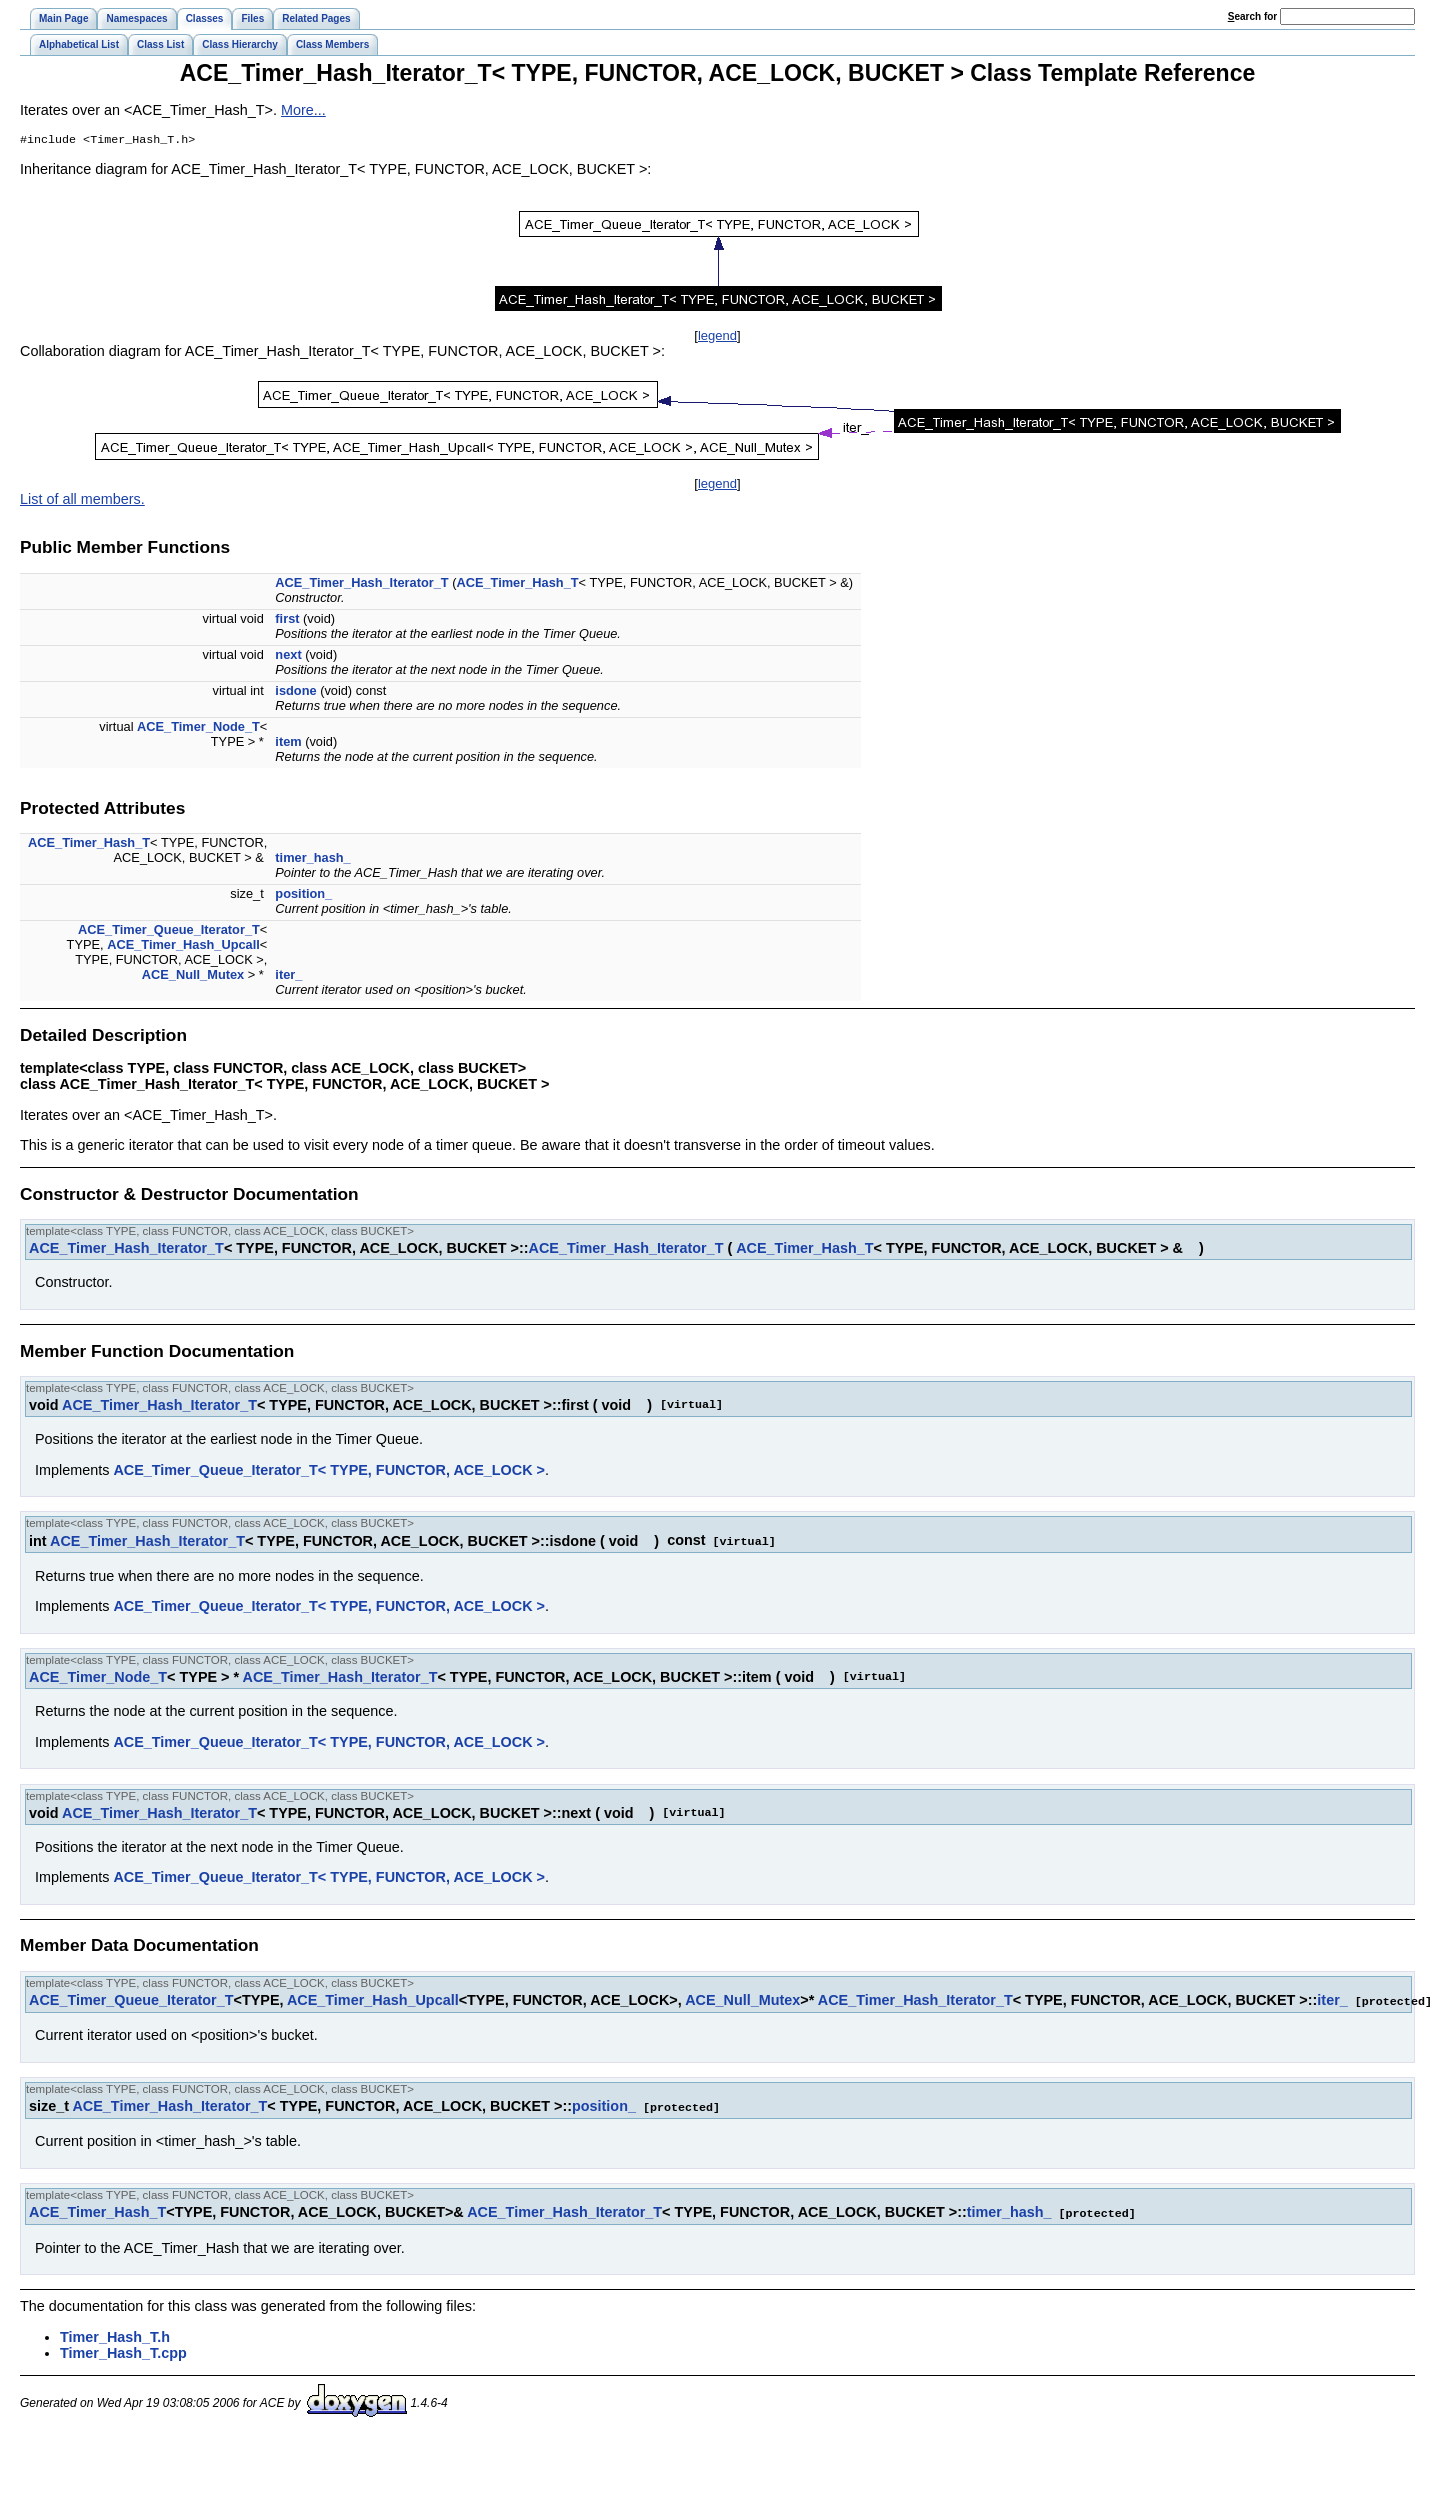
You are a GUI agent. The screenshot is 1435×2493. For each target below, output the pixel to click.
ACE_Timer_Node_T (198, 728)
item (288, 743)
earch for (1252, 16)
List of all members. (82, 501)
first (287, 620)
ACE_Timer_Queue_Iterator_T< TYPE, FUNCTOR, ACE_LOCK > (329, 1472)
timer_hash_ (312, 859)
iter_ (288, 976)
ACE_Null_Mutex (193, 976)
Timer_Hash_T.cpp (123, 2351)
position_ (303, 895)
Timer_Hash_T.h (115, 2335)
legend (717, 337)
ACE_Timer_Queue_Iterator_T (169, 931)
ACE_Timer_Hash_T (517, 584)
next (288, 656)
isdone (295, 692)
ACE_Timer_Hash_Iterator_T (361, 584)
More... (303, 110)
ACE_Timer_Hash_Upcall (183, 946)
